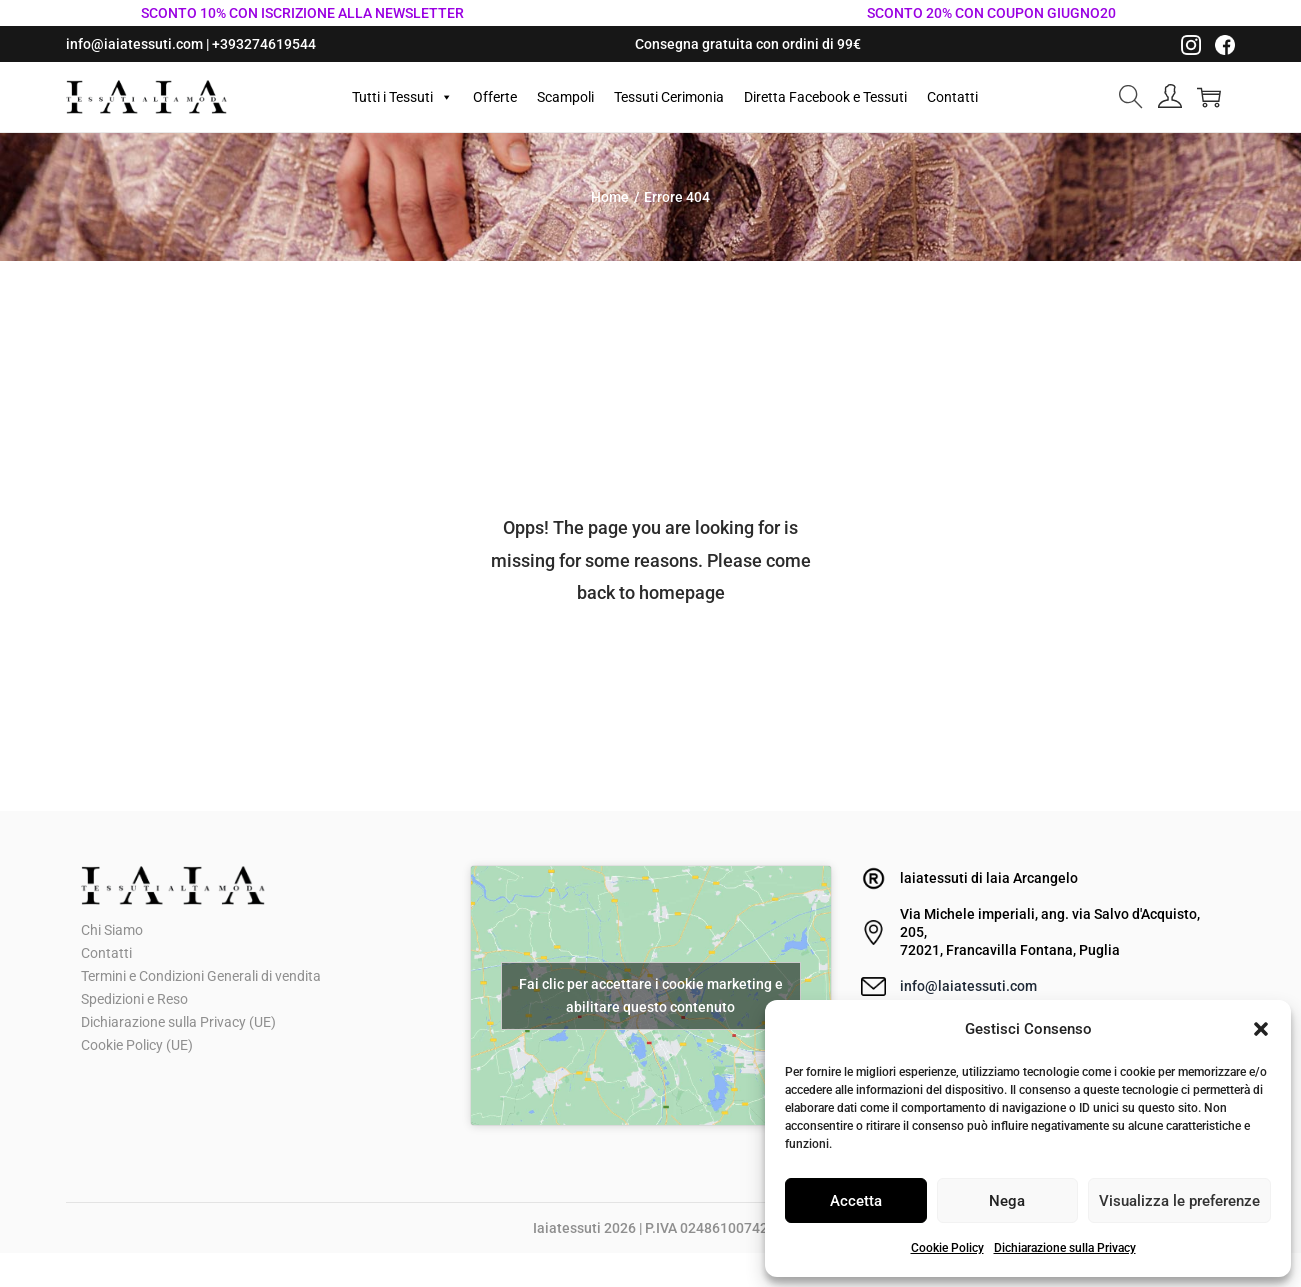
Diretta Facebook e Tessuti (825, 97)
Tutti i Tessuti (402, 97)
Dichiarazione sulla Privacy (1065, 1248)
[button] (1261, 1029)
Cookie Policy (947, 1248)
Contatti (952, 97)
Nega (1007, 1201)
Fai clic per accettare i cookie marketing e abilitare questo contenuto (651, 995)
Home (610, 197)
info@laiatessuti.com (968, 986)
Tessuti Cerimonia (669, 97)
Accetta (856, 1201)
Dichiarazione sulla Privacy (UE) (178, 1022)
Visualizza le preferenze (1179, 1201)
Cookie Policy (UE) (137, 1045)
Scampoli (565, 97)
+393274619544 (264, 44)
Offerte (495, 97)
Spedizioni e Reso (134, 999)
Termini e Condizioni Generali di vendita (201, 976)
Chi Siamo (112, 930)
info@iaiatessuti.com (134, 44)
